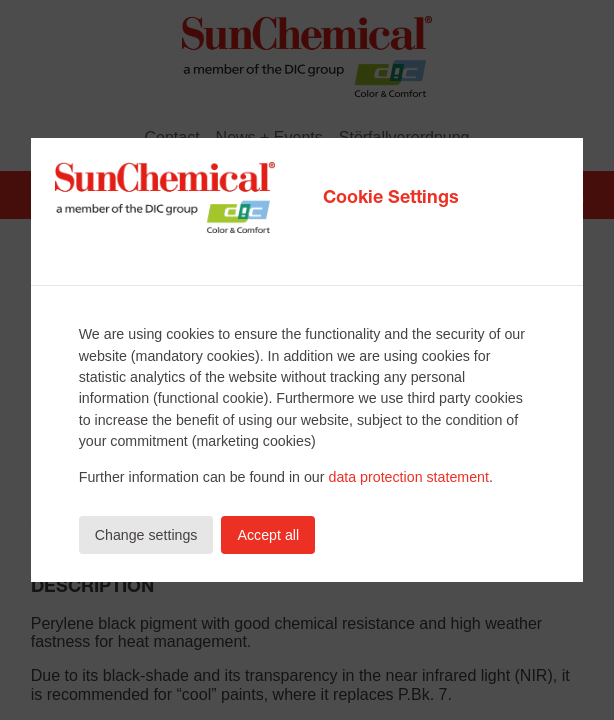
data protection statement (408, 477)
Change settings (146, 535)
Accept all (268, 535)
